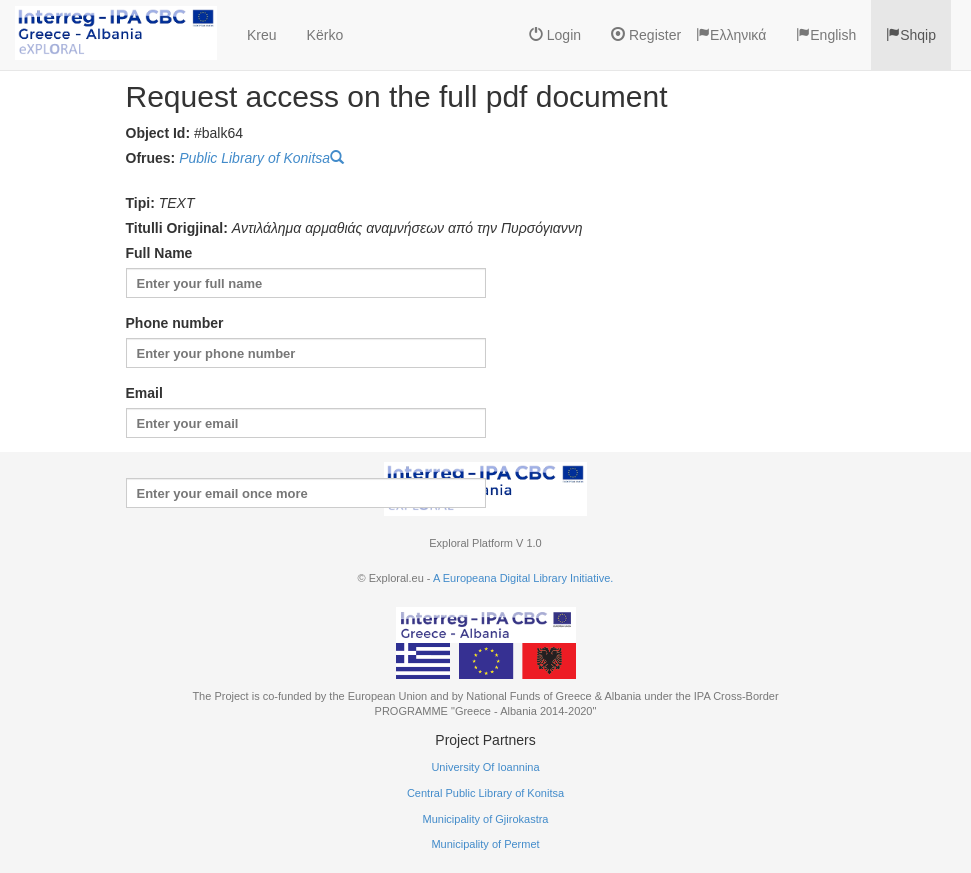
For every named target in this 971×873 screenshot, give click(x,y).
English (826, 35)
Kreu (262, 35)
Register (646, 35)
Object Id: (158, 133)
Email (144, 393)
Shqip (911, 35)
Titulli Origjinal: (177, 228)
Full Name (159, 253)
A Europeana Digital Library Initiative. (523, 578)
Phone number (175, 323)
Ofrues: (151, 158)
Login (555, 35)
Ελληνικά (731, 35)
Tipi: (140, 203)
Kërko (325, 35)
